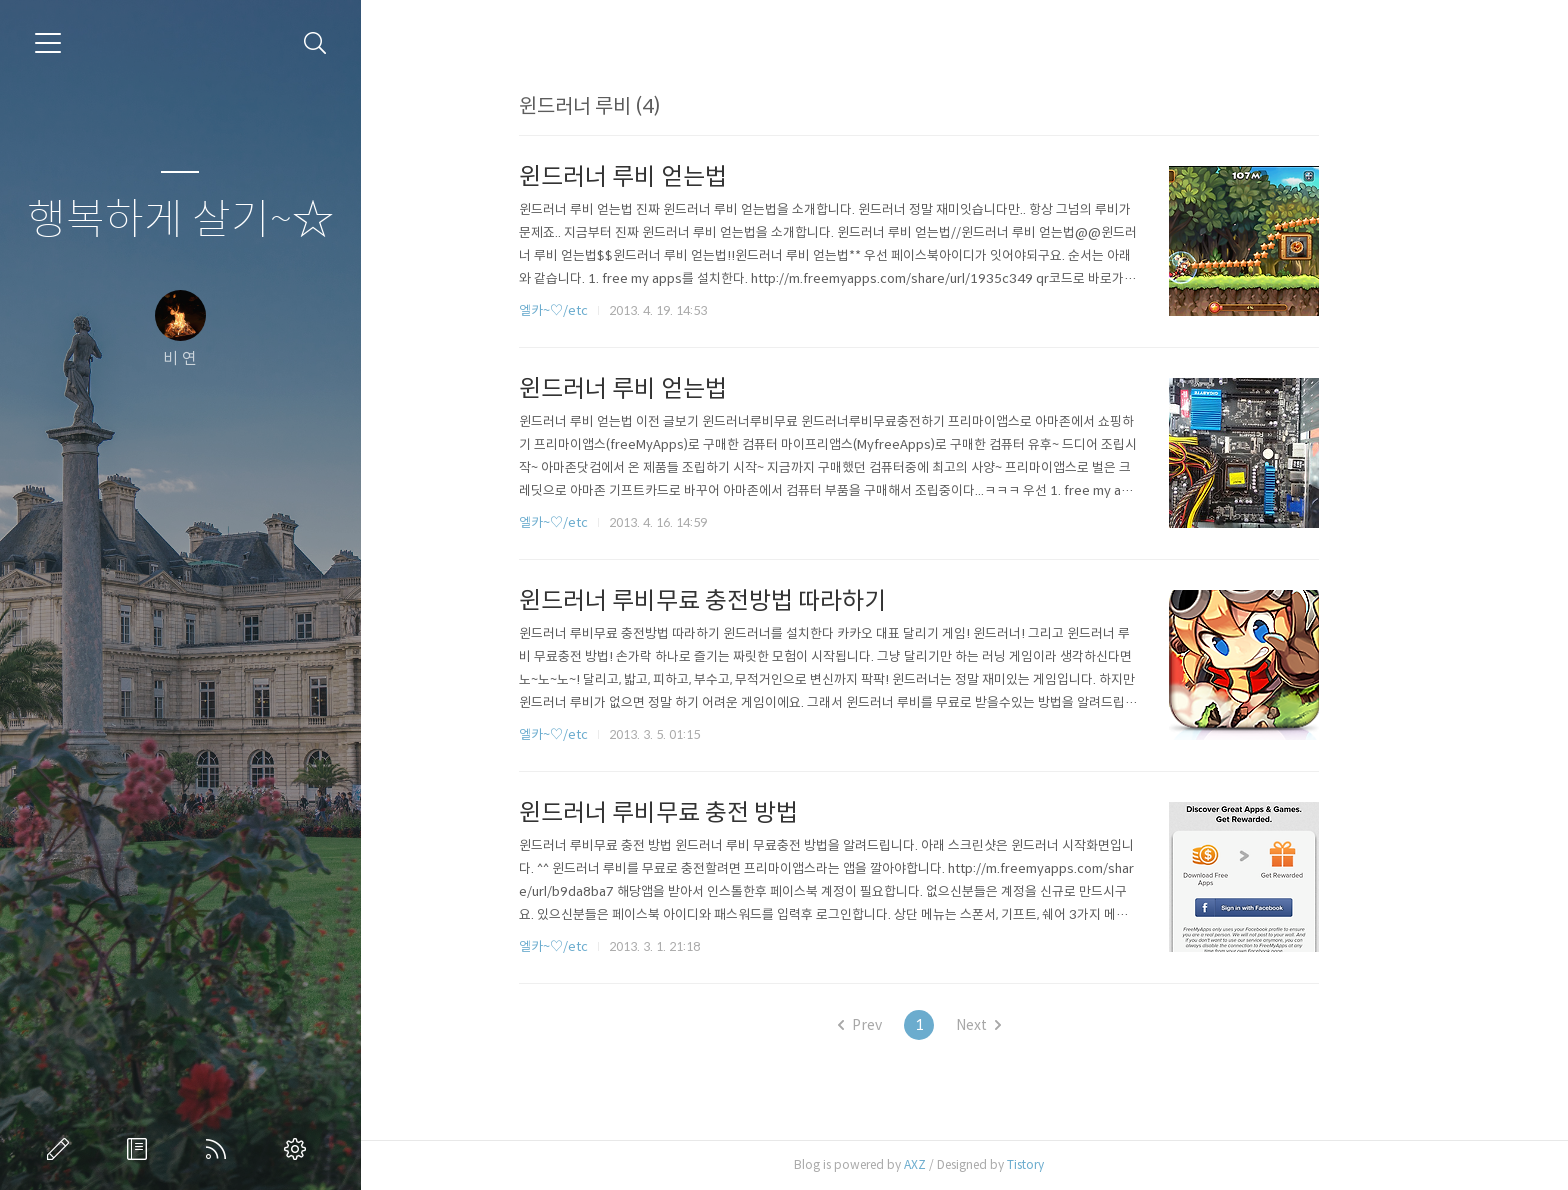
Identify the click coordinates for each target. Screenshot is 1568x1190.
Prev (905, 1025)
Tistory (1070, 1164)
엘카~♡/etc (598, 310)
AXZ (960, 1164)
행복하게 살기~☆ (180, 220)
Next (1023, 1025)
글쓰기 (62, 1149)
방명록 (141, 1149)
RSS (220, 1149)
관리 (299, 1149)
